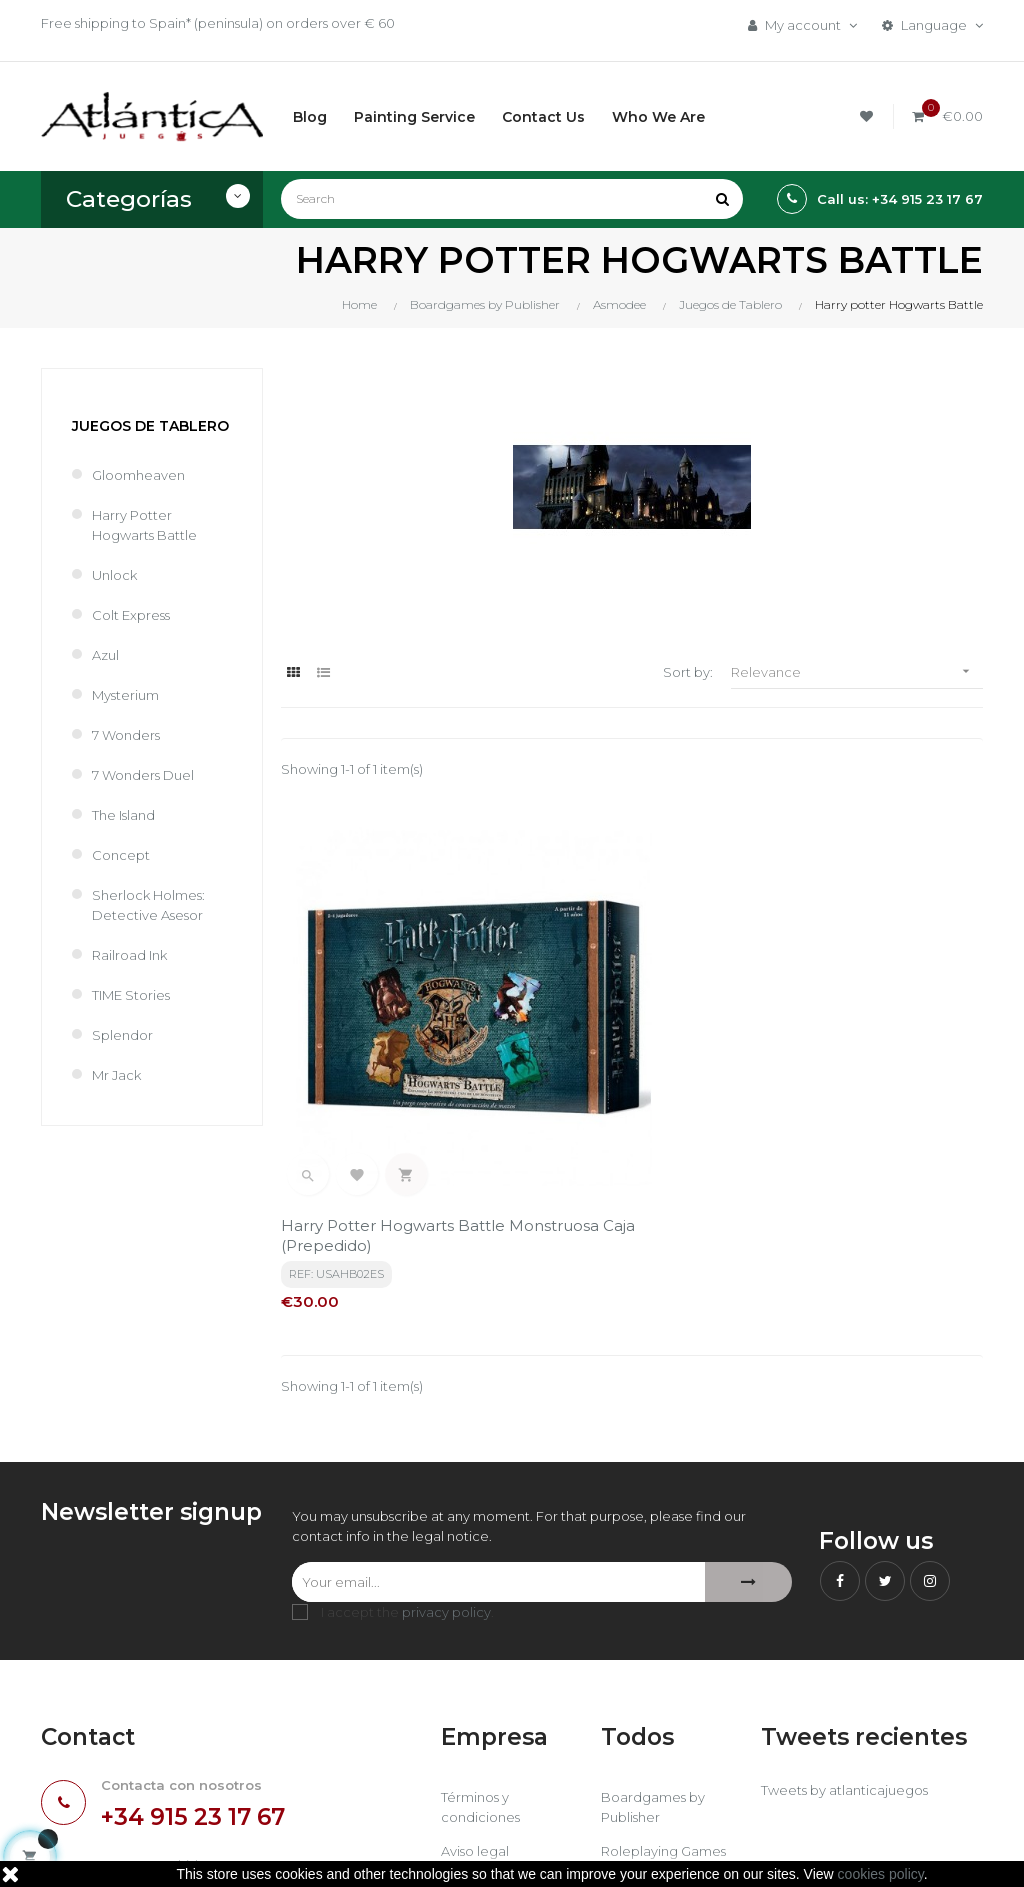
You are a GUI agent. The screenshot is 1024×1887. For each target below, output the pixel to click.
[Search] (512, 199)
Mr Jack (116, 1075)
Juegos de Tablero (150, 426)
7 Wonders (126, 735)
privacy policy (446, 1448)
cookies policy (881, 1874)
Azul (105, 655)
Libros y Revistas (652, 1721)
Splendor (122, 1035)
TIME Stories (131, 995)
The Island (123, 815)
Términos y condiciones (480, 1643)
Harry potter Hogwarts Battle (144, 525)
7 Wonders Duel (143, 775)
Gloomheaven (138, 475)
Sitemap (629, 1755)
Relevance (857, 671)
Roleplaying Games (663, 1687)
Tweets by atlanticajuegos (844, 1626)
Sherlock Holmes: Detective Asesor (148, 905)
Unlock (114, 575)
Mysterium (125, 695)
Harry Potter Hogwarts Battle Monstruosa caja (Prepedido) (369, 1072)
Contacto (472, 1755)
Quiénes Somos (492, 1721)
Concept (121, 855)
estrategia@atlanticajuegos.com (147, 1742)
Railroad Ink (129, 955)
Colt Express (131, 615)
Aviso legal (475, 1687)
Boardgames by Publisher (653, 1643)
